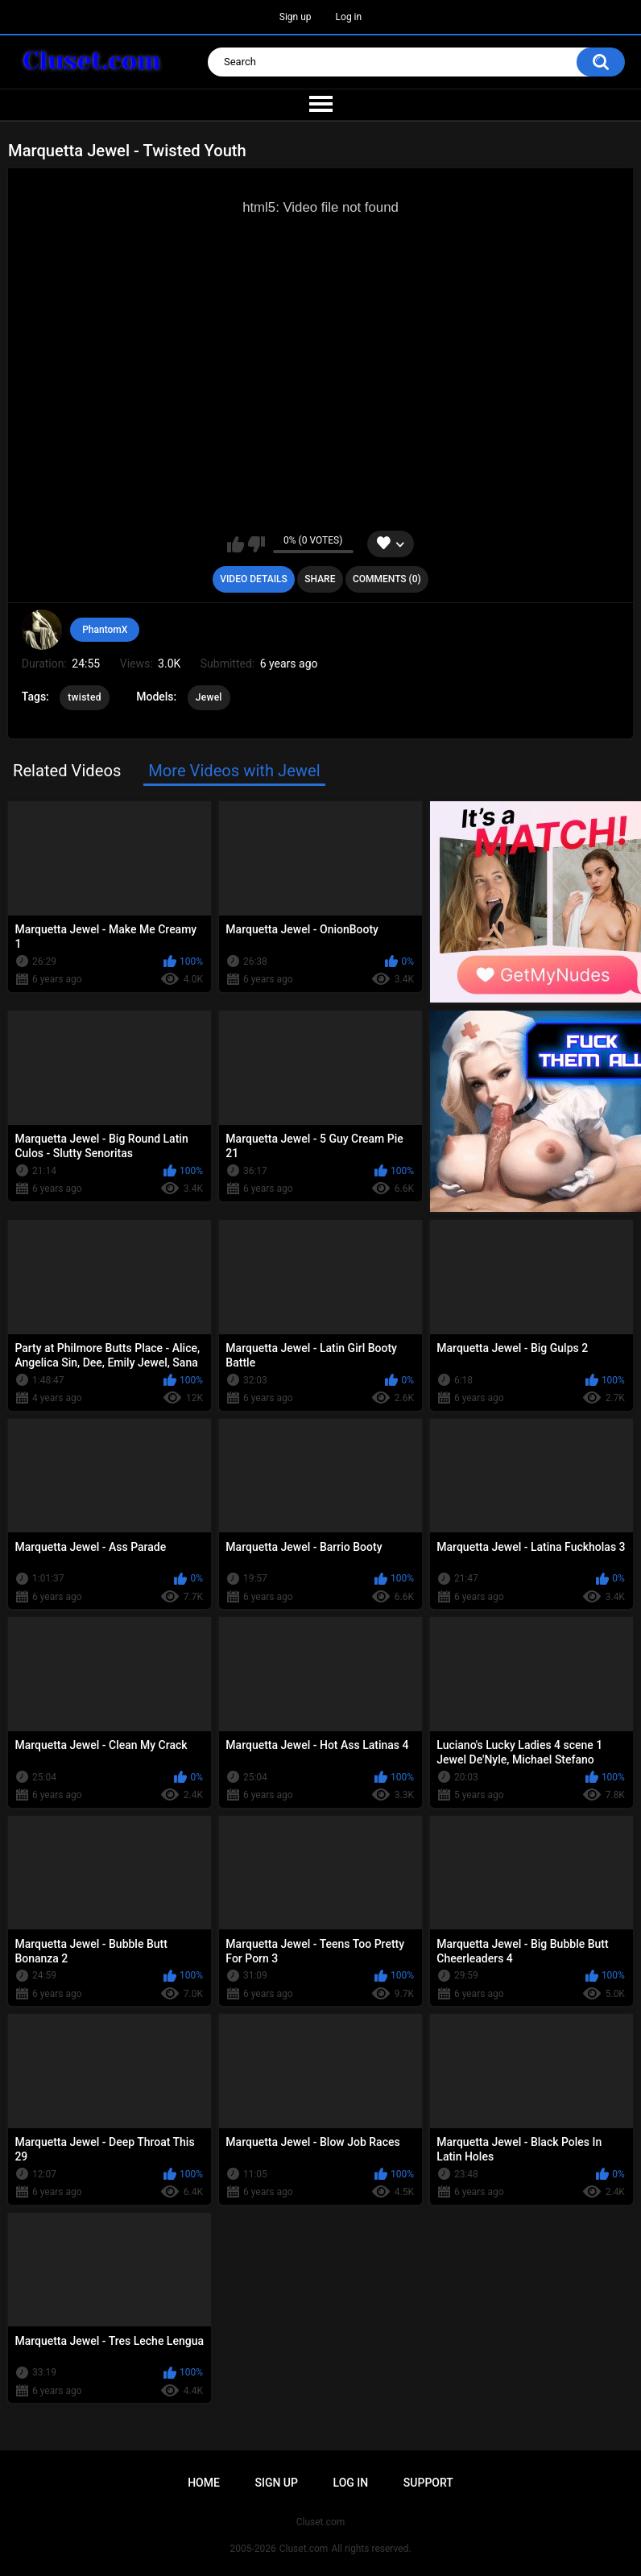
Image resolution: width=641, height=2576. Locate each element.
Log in (349, 17)
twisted (84, 697)
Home (204, 2482)
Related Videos (67, 770)
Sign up (295, 17)
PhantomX (104, 629)
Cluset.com (304, 2548)
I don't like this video (256, 544)
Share (319, 579)
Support (428, 2482)
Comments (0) (387, 579)
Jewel (209, 697)
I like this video (235, 544)
